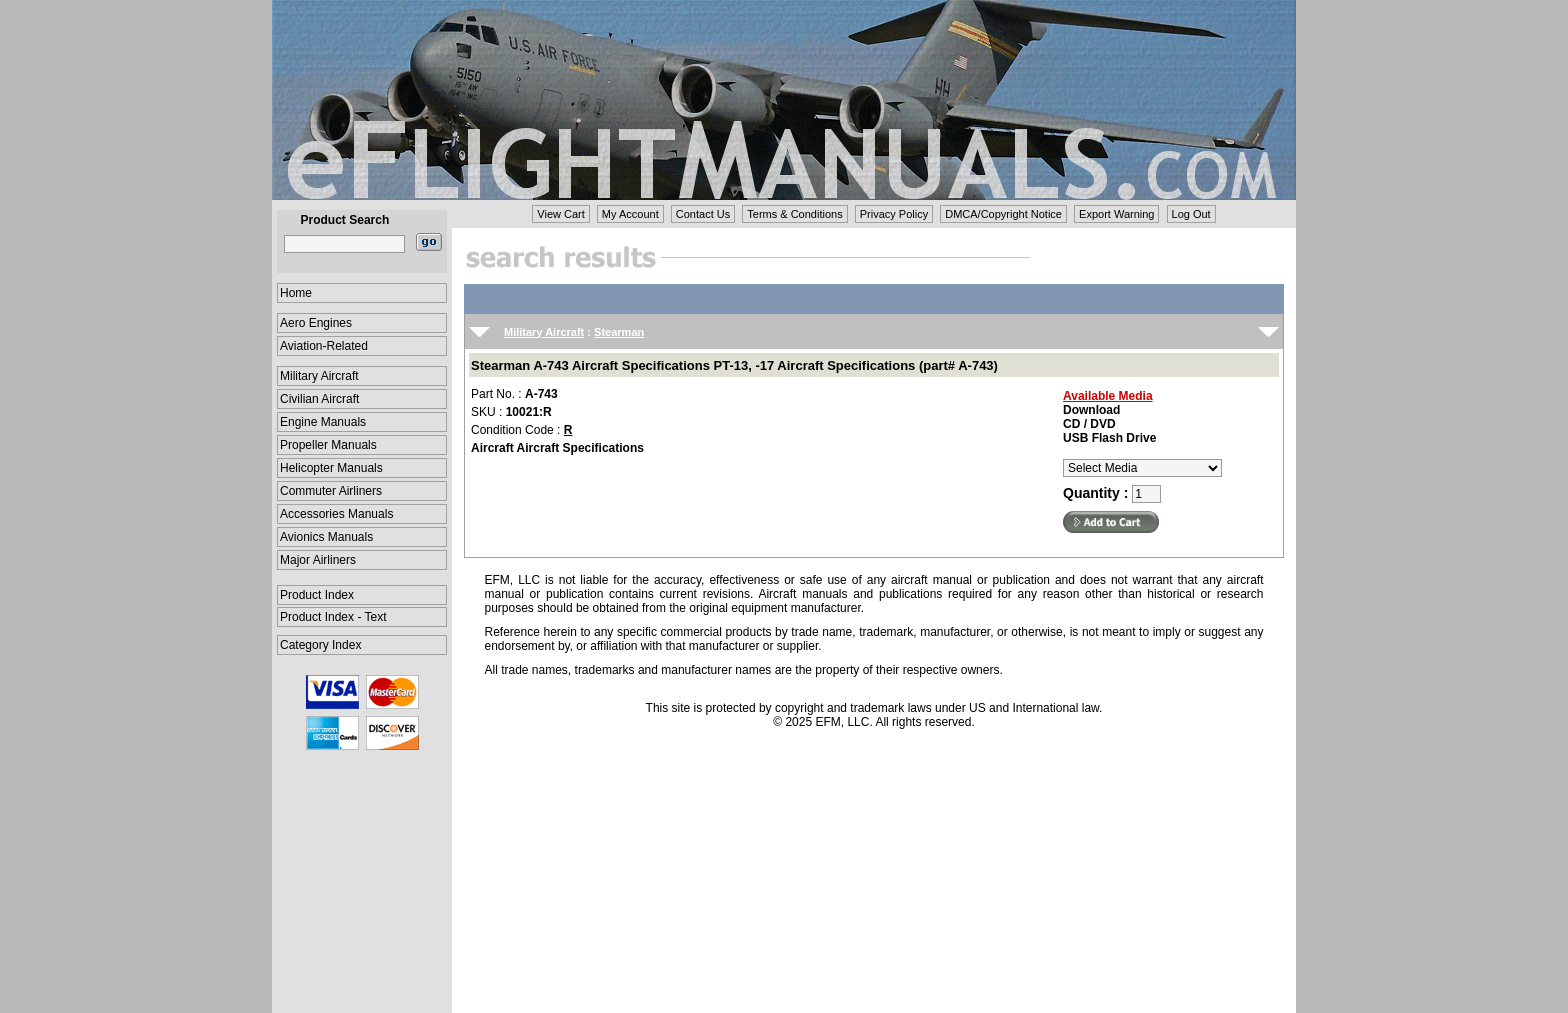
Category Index (320, 645)
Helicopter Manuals (331, 468)
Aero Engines (316, 323)
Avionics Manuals (326, 537)
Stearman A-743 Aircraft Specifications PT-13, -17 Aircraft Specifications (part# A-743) (734, 365)
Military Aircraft (319, 376)
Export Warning (1116, 214)
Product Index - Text (333, 617)
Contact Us (703, 214)
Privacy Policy (894, 214)
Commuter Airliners (331, 491)
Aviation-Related (324, 346)
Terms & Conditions (794, 214)
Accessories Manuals (336, 514)
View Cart (560, 214)
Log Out (1191, 214)
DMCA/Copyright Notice (1003, 214)
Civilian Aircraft (319, 399)
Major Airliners (318, 560)
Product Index (317, 595)
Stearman (619, 332)
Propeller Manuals (328, 445)
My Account (630, 214)
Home (296, 293)
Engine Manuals (323, 422)
